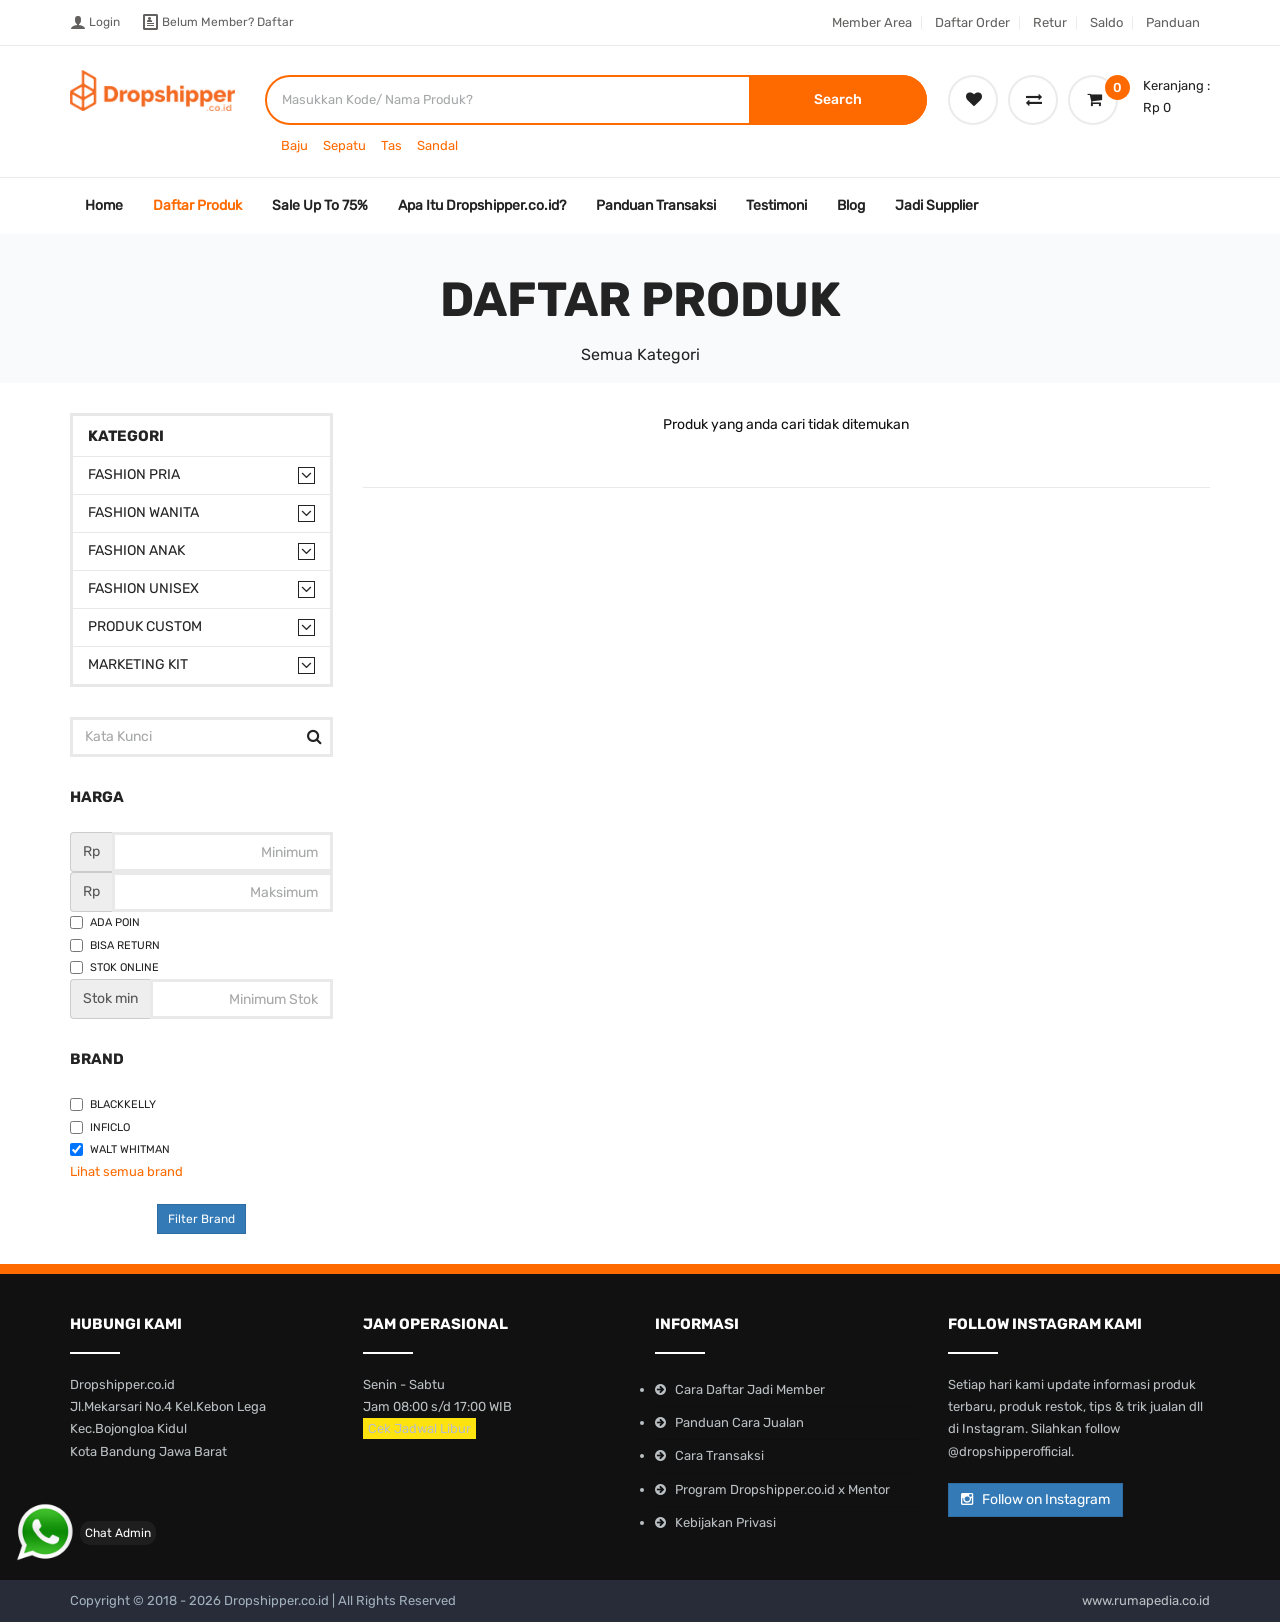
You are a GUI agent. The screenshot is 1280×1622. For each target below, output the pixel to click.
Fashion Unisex (143, 588)
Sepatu (344, 145)
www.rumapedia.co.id (1146, 1600)
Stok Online (114, 967)
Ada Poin (105, 922)
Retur (1050, 22)
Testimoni (776, 205)
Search (838, 99)
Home (104, 205)
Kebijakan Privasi (725, 1522)
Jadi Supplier (936, 205)
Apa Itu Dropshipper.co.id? (482, 205)
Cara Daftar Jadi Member (750, 1389)
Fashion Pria (134, 474)
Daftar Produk (197, 205)
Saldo (1106, 22)
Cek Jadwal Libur (419, 1428)
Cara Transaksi (719, 1455)
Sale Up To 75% (320, 205)
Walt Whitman (120, 1149)
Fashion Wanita (143, 512)
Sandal (437, 145)
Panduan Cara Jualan (739, 1422)
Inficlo (100, 1127)
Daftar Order (972, 22)
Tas (391, 145)
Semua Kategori (640, 354)
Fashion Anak (136, 550)
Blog (851, 205)
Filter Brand (201, 1219)
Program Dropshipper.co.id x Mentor (782, 1489)
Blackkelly (113, 1104)
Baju (294, 145)
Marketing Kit (138, 664)
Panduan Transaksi (656, 205)
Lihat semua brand (126, 1171)
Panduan (1173, 22)
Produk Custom (145, 626)
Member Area (872, 22)
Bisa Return (115, 945)
